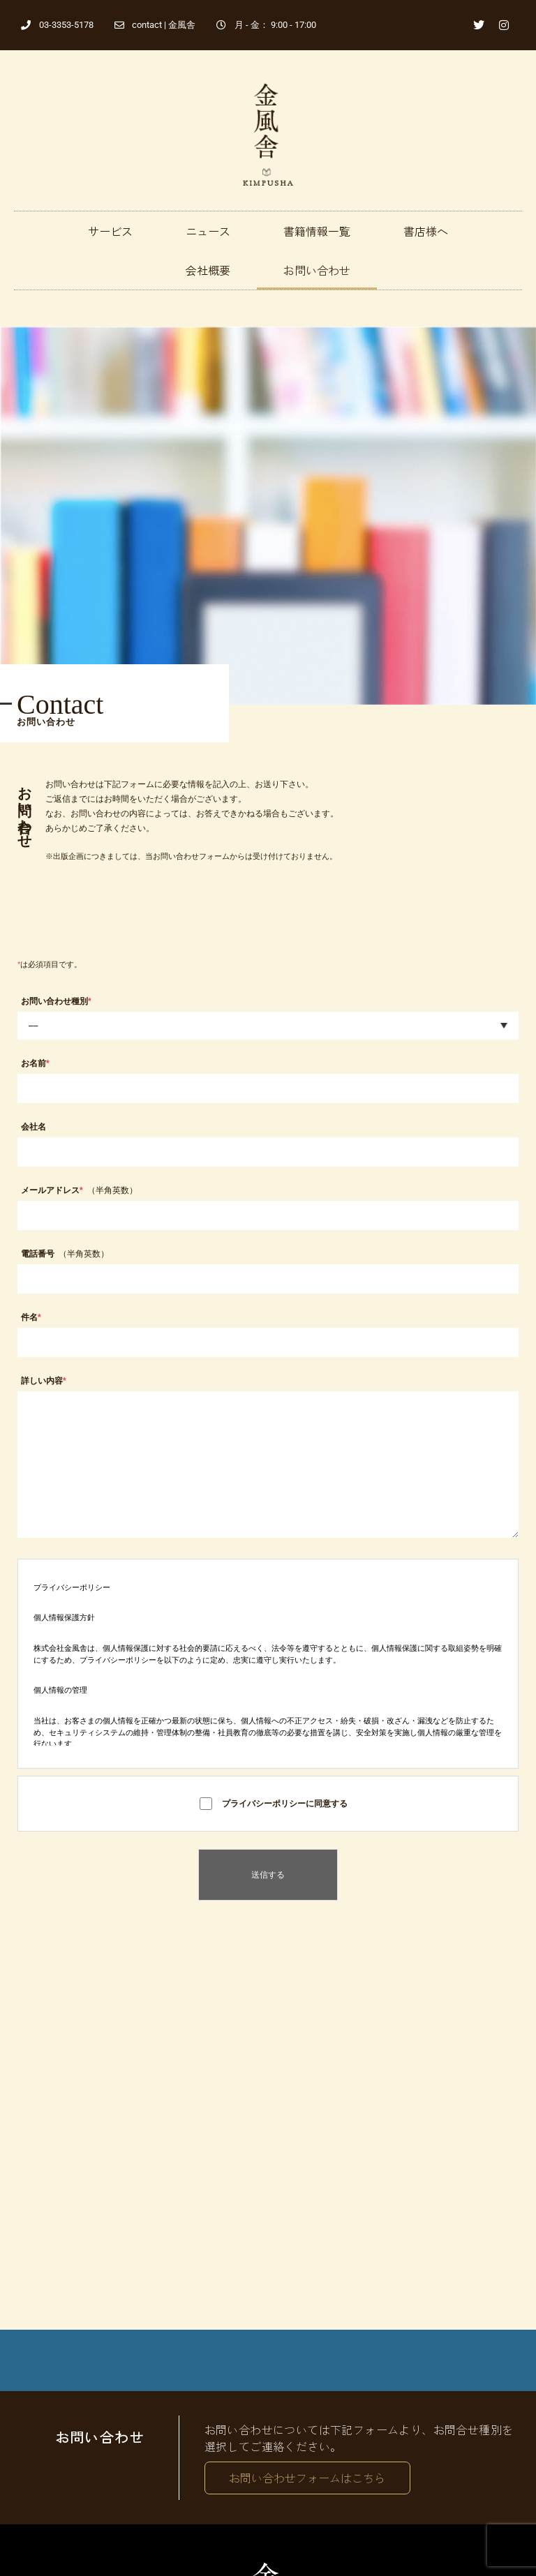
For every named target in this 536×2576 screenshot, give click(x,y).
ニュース (208, 231)
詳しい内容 (43, 1381)
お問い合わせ (316, 270)
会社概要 (208, 270)
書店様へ (425, 231)
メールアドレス (79, 1190)
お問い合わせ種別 (56, 1001)
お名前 (35, 1063)
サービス (110, 231)
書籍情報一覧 (316, 231)
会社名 (33, 1127)
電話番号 (65, 1254)
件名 (31, 1317)
